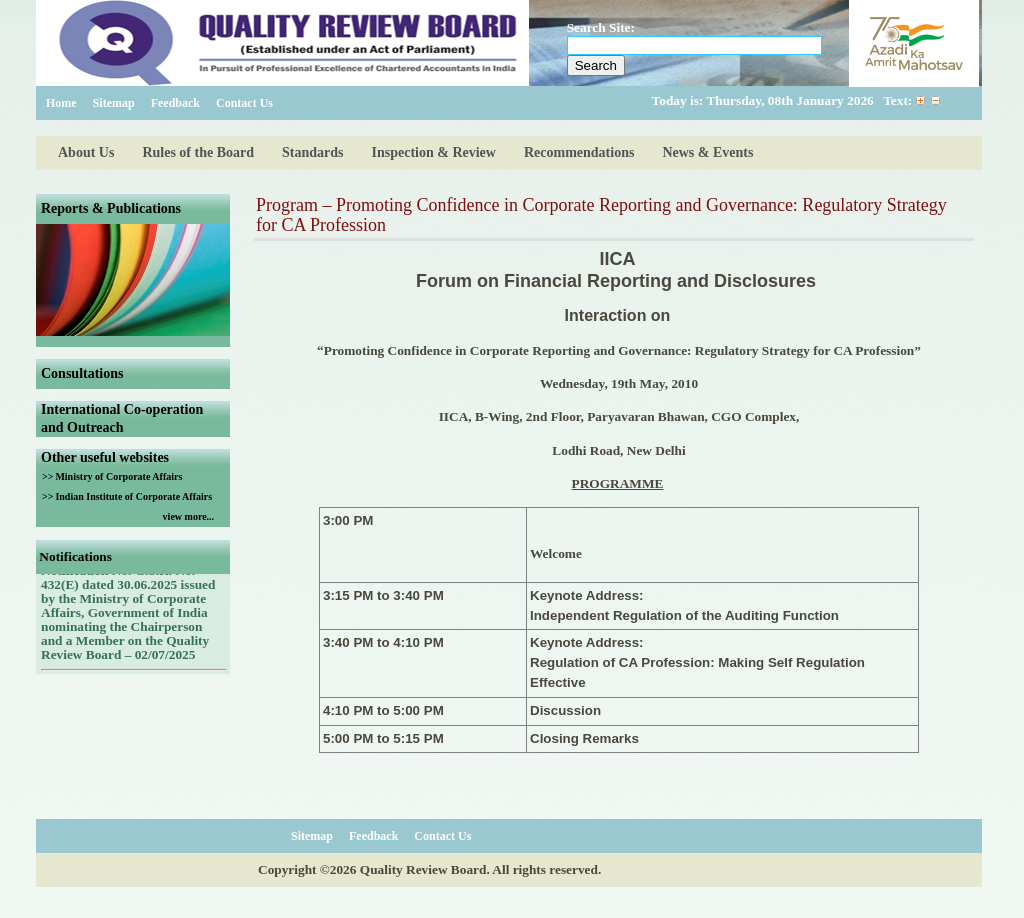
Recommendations (579, 152)
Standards (312, 152)
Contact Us (244, 103)
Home (61, 103)
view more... (188, 516)
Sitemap (114, 103)
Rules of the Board (198, 152)
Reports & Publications (111, 208)
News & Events (707, 152)
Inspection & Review (434, 152)
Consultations (82, 373)
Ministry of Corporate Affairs (118, 476)
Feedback (175, 103)
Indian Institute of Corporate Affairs (133, 496)
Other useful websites (105, 457)
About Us (86, 152)
